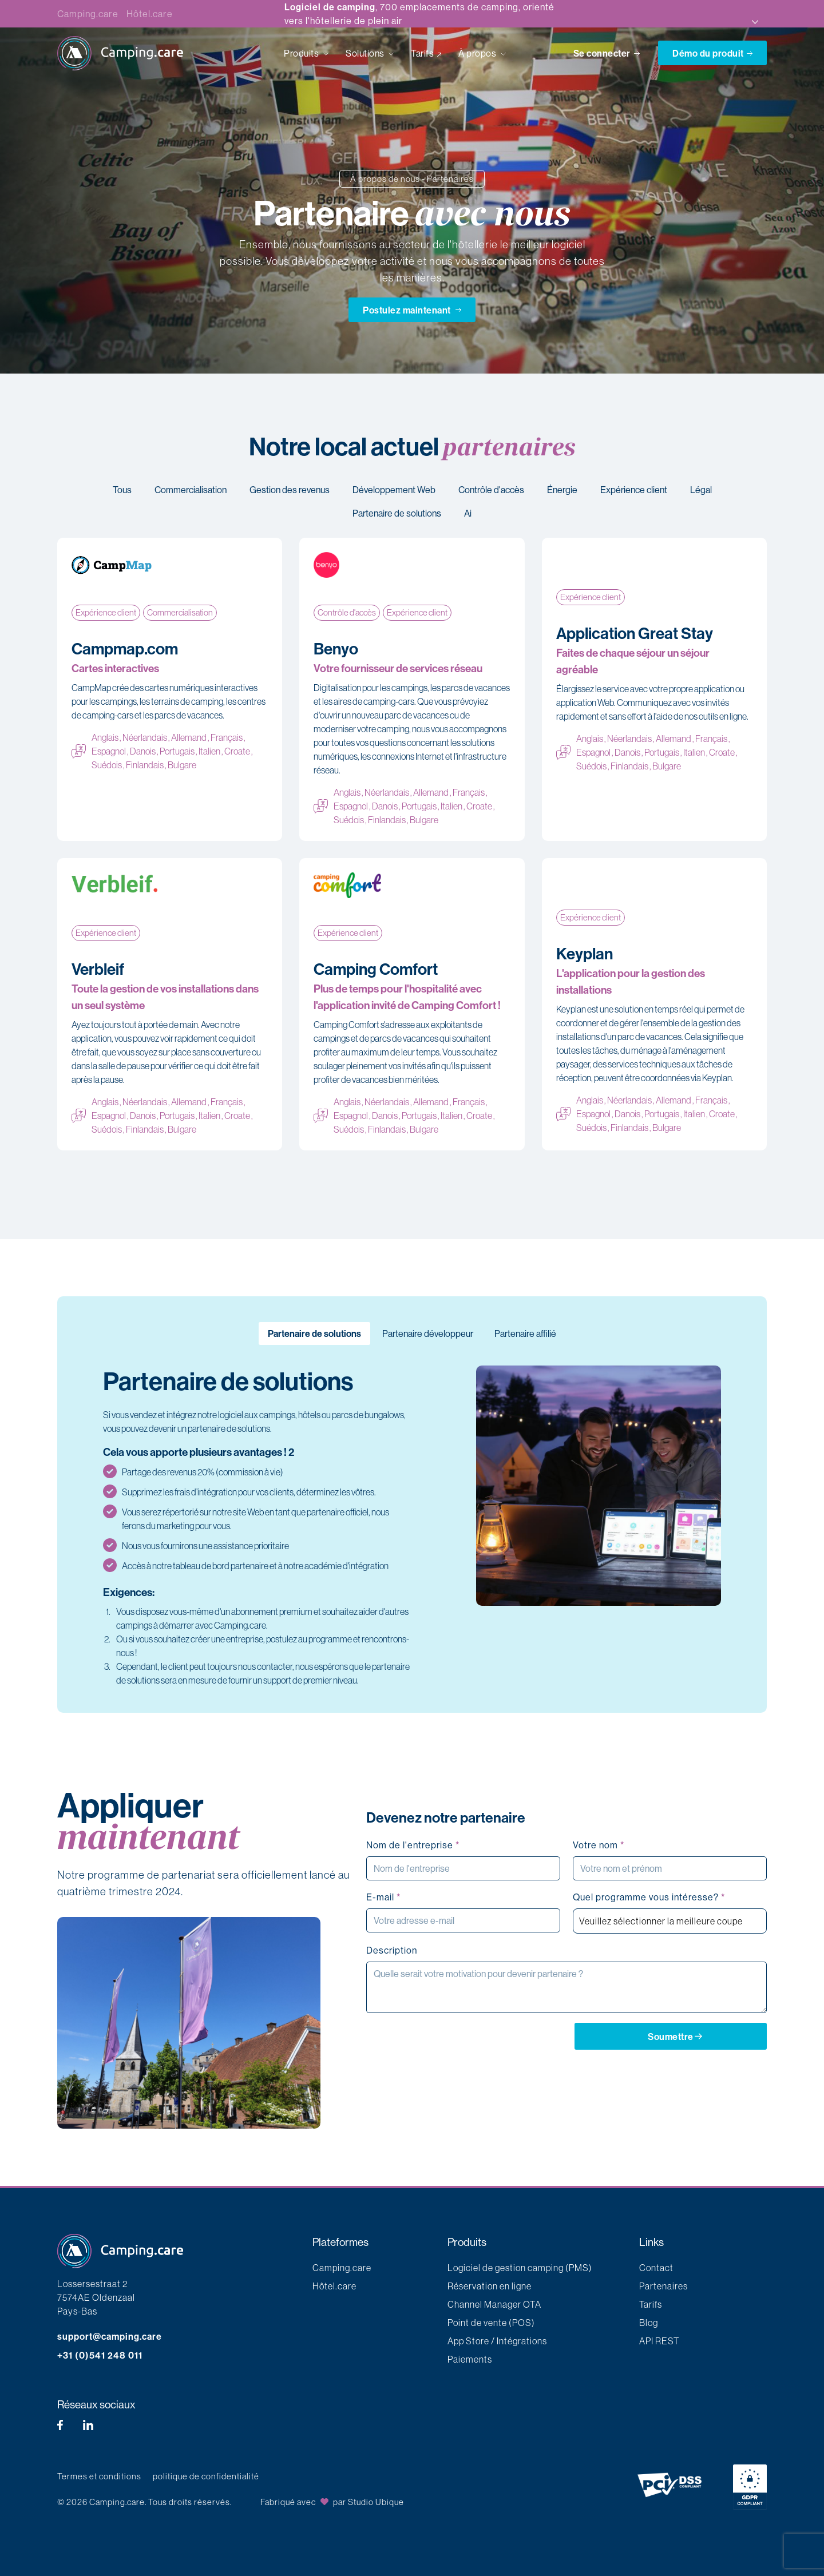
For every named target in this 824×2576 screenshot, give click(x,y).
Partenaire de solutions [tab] (314, 1333)
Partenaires (663, 2286)
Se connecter (607, 53)
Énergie (562, 489)
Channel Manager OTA (494, 2304)
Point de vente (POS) (491, 2322)
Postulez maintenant (412, 309)
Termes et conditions (99, 2476)
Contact (656, 2267)
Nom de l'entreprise (412, 1845)
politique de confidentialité (206, 2476)
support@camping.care (109, 2336)
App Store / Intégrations (497, 2341)
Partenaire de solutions (396, 513)
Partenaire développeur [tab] (427, 1333)
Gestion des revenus (289, 489)
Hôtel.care (149, 13)
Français (227, 737)
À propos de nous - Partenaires (412, 178)
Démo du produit (712, 53)
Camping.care (87, 13)
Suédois (107, 765)
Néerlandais (144, 737)
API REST (659, 2341)
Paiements (469, 2359)
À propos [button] (478, 53)
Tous (122, 489)
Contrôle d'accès (491, 489)
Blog (648, 2322)
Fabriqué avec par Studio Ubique (332, 2501)
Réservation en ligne (489, 2286)
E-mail (383, 1897)
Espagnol (109, 751)
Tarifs (422, 53)
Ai (468, 513)
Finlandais (145, 765)
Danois (143, 751)
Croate (237, 751)
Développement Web (393, 489)
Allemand (189, 737)
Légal (701, 489)
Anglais (105, 737)
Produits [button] (302, 53)
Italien (209, 751)
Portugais (177, 751)
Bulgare (182, 765)
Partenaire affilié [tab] (525, 1333)
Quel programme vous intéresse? (649, 1897)
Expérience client (633, 489)
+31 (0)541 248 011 (99, 2355)
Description (391, 1950)
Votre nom (598, 1845)
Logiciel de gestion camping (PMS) (519, 2267)
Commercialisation (190, 489)
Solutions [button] (366, 53)
